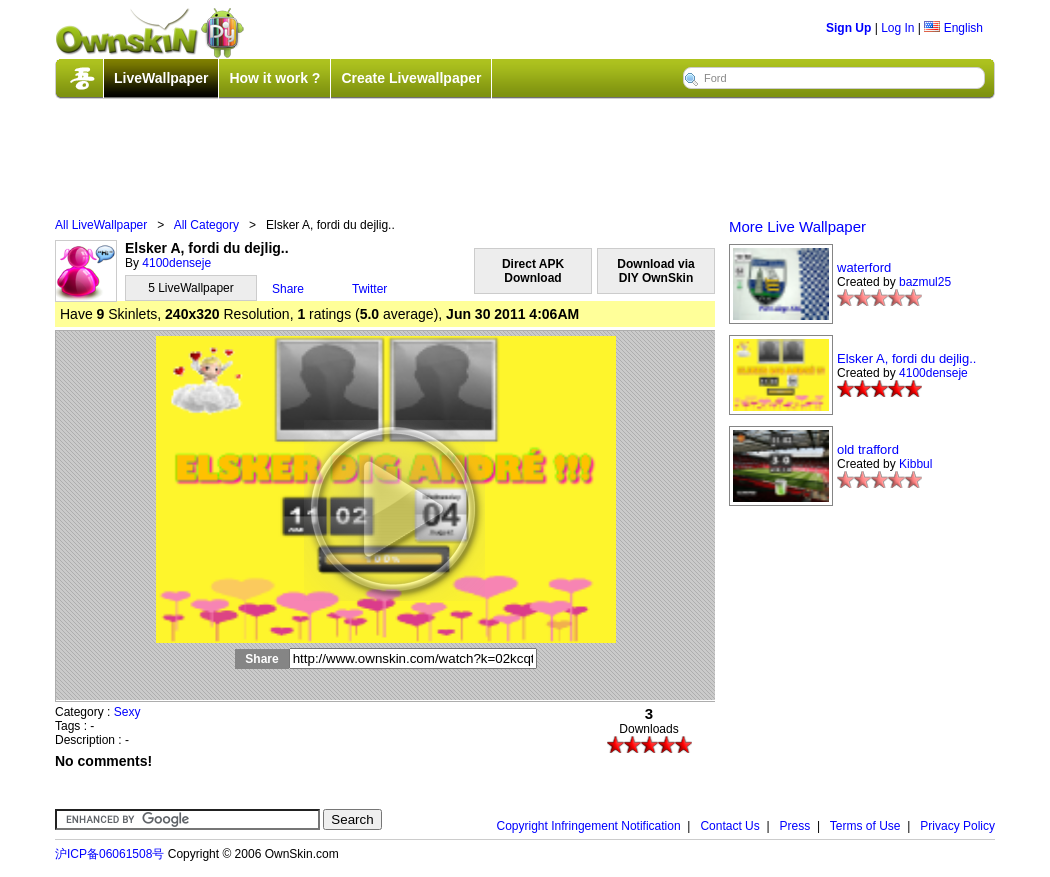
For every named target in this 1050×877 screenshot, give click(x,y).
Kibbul (915, 464)
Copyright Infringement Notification (589, 826)
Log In (897, 28)
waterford (864, 267)
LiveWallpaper (161, 78)
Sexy (127, 712)
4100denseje (176, 263)
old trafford (868, 449)
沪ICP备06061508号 (109, 854)
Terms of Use (865, 826)
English (953, 28)
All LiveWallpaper (101, 225)
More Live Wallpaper (797, 226)
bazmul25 (925, 282)
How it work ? (274, 78)
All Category (206, 225)
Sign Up (848, 28)
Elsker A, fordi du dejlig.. (906, 358)
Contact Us (729, 826)
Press (795, 826)
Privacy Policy (957, 826)
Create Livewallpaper (411, 78)
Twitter (369, 289)
